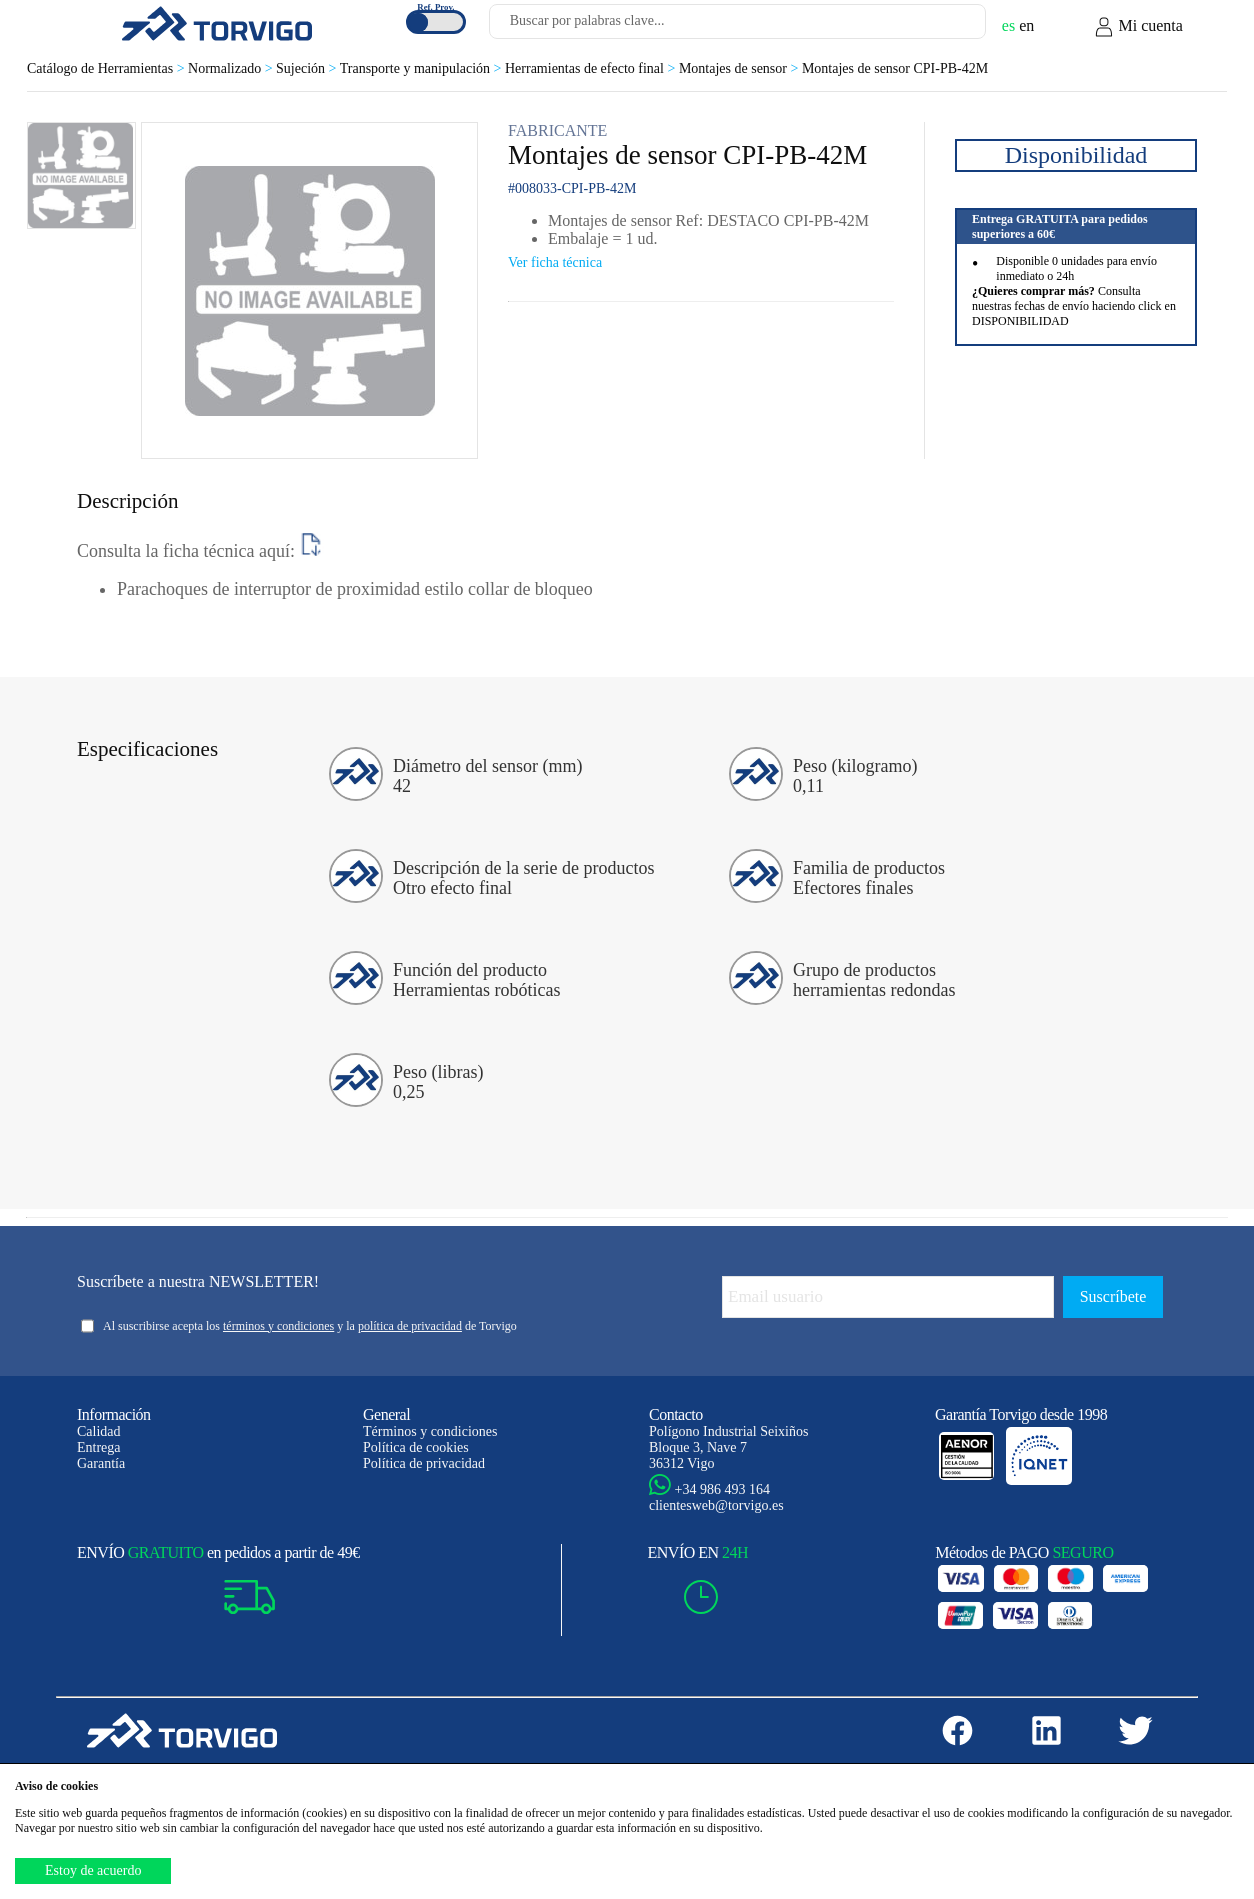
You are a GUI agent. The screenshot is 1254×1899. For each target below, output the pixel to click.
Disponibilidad (1076, 155)
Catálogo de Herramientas (107, 68)
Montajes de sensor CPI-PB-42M (895, 68)
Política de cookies (416, 1447)
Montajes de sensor (740, 68)
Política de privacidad (424, 1463)
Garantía (101, 1463)
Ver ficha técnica (555, 262)
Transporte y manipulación (422, 68)
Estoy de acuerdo (93, 1870)
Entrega (99, 1447)
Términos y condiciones (430, 1431)
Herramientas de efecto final (592, 68)
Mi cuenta (1138, 27)
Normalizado (232, 68)
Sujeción (308, 68)
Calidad (99, 1431)
